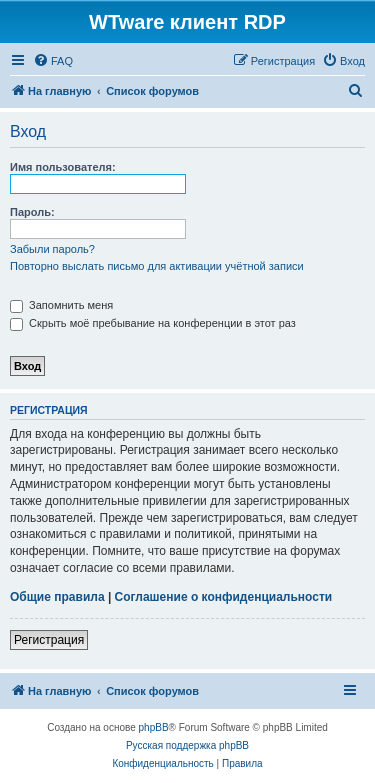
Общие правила (57, 597)
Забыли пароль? (52, 249)
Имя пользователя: (63, 167)
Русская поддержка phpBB (187, 745)
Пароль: (32, 212)
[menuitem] (53, 61)
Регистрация (49, 640)
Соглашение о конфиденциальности (224, 597)
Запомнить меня (61, 305)
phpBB (154, 727)
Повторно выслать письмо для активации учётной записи (157, 266)
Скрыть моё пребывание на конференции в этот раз (153, 323)
